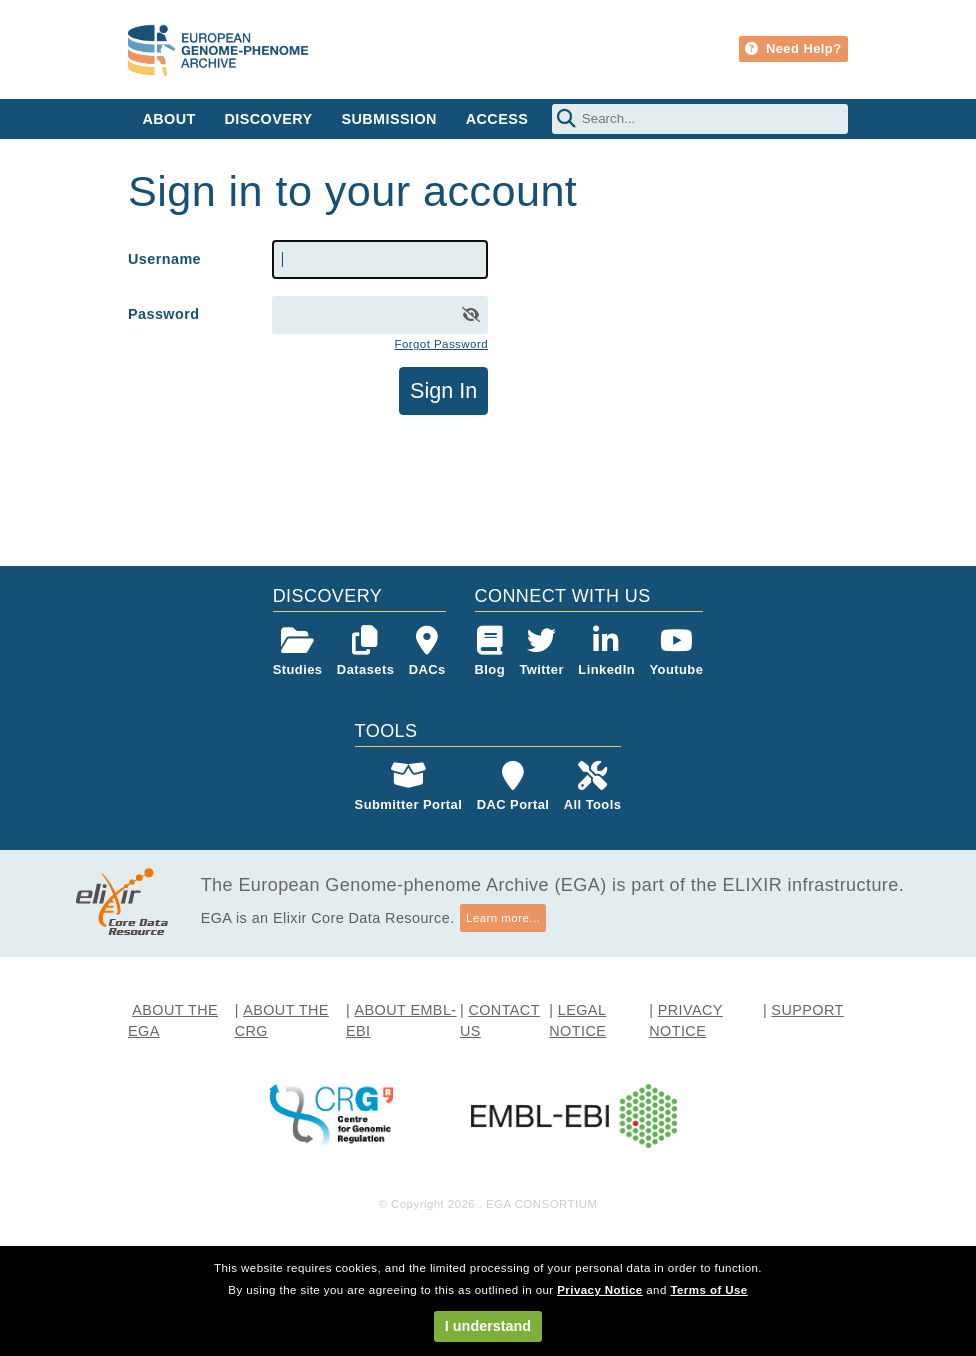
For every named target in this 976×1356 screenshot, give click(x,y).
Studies (298, 651)
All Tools (593, 786)
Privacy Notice (599, 1290)
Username (164, 259)
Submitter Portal (409, 786)
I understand (488, 1326)
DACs (427, 651)
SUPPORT (807, 1010)
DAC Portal (513, 786)
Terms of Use (708, 1290)
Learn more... (503, 918)
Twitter (541, 651)
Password (163, 314)
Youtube (676, 651)
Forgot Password (441, 344)
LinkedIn (606, 651)
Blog (490, 651)
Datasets (365, 651)
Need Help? (793, 48)
